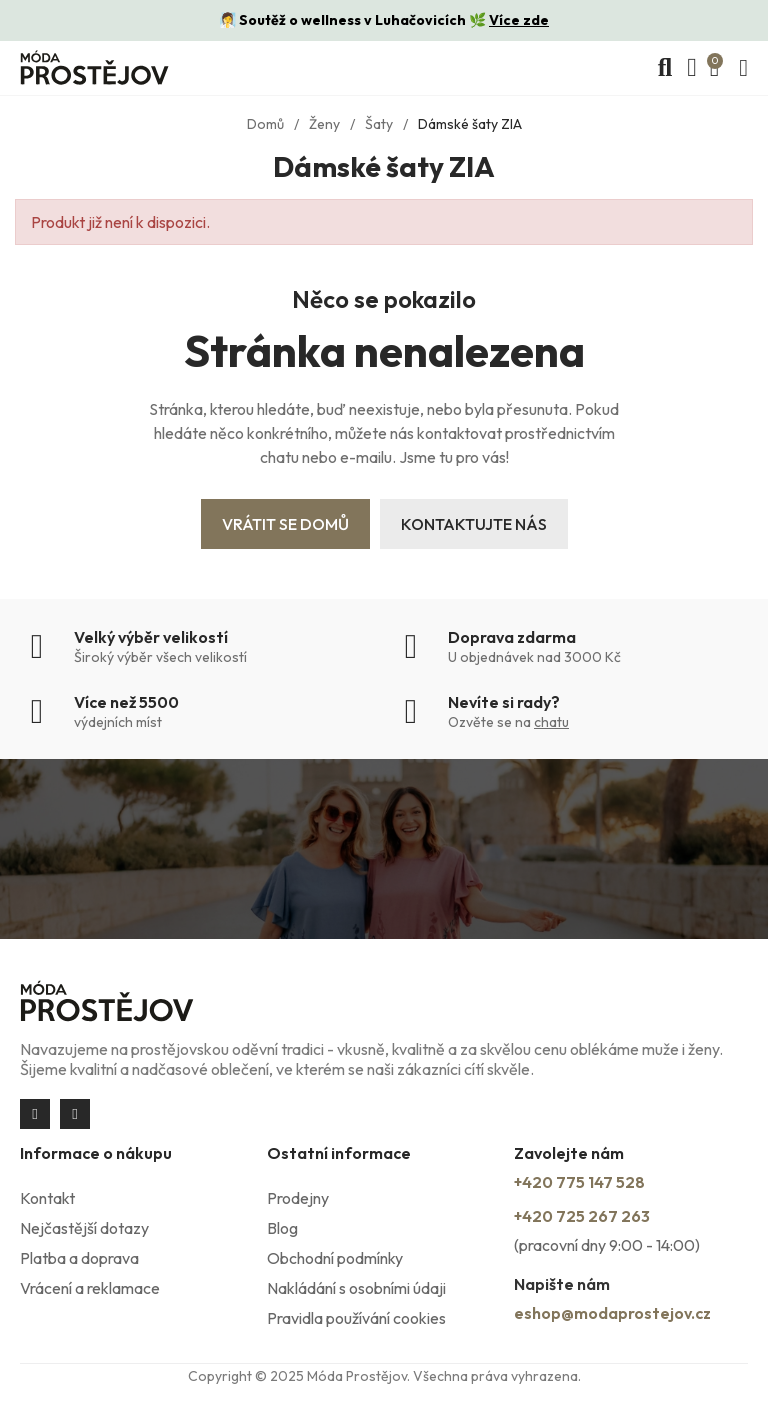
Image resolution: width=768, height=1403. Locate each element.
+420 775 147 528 (579, 1182)
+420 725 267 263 (582, 1216)
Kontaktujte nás (474, 524)
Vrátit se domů (285, 524)
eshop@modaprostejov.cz (612, 1313)
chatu (551, 722)
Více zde (519, 20)
